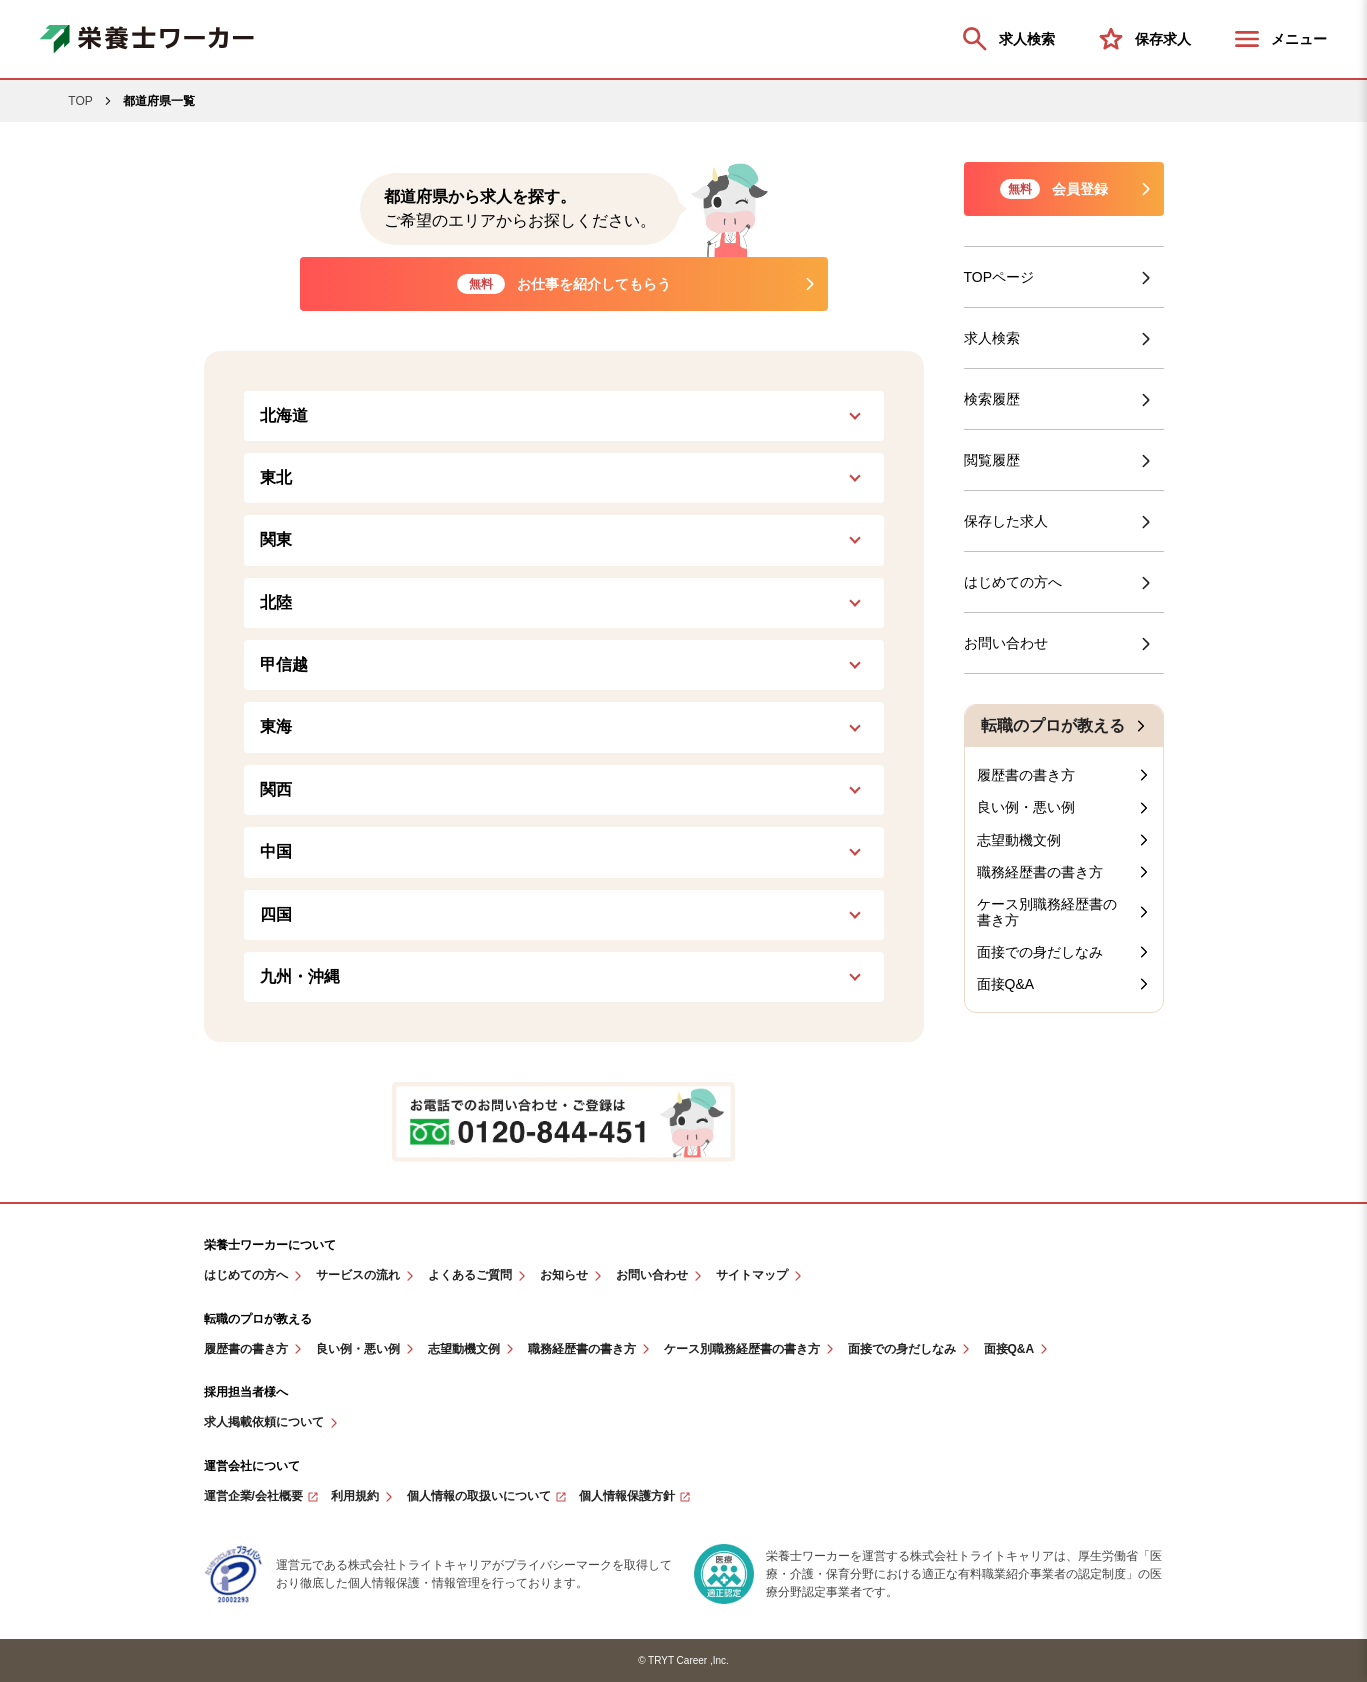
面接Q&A (1006, 984)
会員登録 (1054, 189)
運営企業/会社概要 (253, 1496)
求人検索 (1007, 39)
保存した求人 (1006, 521)
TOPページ (999, 277)
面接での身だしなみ (1040, 952)
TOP (80, 101)
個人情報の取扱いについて (479, 1496)
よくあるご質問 (470, 1275)
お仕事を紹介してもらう (564, 284)
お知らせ (564, 1275)
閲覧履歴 (992, 460)
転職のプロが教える (1053, 725)
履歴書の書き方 (1026, 775)
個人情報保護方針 (627, 1496)
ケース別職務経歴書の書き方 (1047, 912)
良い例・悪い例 (1026, 807)
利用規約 (355, 1496)
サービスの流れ (358, 1275)
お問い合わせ (1006, 643)
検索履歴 (992, 399)
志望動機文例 (1019, 840)
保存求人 (1143, 39)
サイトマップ (752, 1275)
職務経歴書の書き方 (1040, 872)
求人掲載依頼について (264, 1422)
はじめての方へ (1013, 582)
